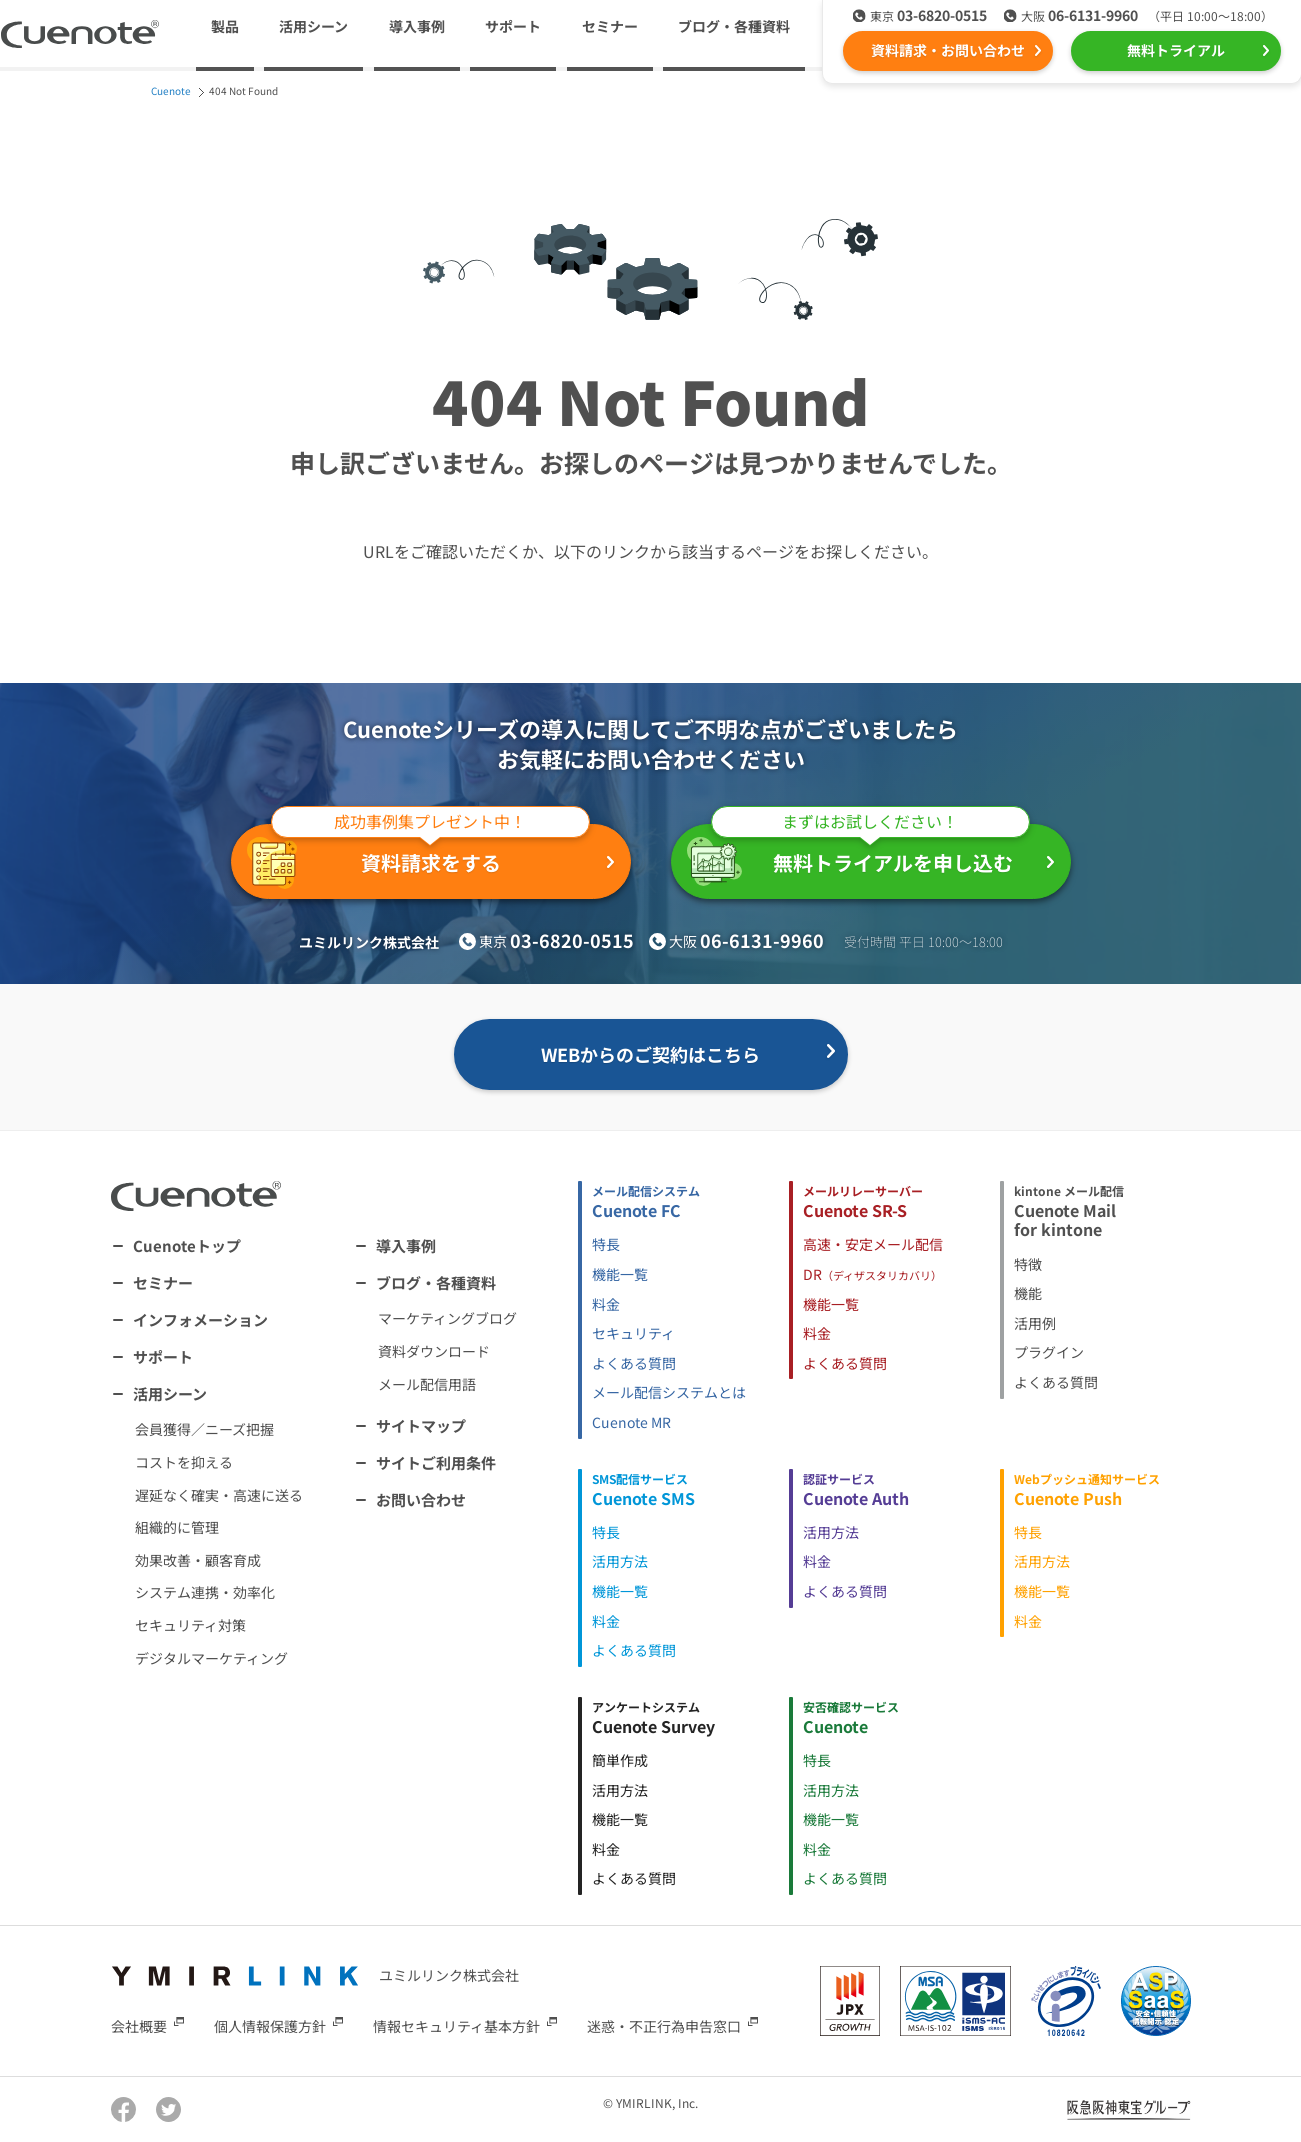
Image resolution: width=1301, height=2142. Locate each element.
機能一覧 (620, 1274)
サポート (513, 26)
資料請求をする (418, 856)
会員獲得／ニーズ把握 (204, 1429)
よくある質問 (634, 1363)
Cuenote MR (631, 1422)
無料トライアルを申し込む (858, 855)
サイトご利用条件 (436, 1462)
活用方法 (620, 1561)
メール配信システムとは (669, 1392)
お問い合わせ (421, 1499)
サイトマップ (421, 1425)
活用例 (1035, 1323)
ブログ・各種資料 (436, 1282)
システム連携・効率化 (205, 1592)
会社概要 (139, 2026)
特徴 (1028, 1264)
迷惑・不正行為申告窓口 (664, 2026)
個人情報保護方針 (270, 2026)
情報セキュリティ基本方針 (456, 2026)
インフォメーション (200, 1319)
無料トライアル (1176, 50)
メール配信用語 (427, 1384)
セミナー (610, 26)
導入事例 (417, 26)
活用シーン (170, 1393)
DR (872, 1274)
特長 (606, 1244)
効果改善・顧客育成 (198, 1560)
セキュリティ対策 (190, 1625)
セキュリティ (633, 1333)
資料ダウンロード (434, 1351)
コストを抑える (184, 1462)
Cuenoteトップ (187, 1245)
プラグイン (1049, 1352)
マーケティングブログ (447, 1318)
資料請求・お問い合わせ (948, 50)
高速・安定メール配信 (873, 1244)
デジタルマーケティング (211, 1658)
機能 (1028, 1293)
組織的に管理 (177, 1527)
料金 (606, 1304)
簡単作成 (620, 1760)
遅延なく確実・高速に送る (219, 1495)
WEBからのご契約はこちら (650, 1054)
